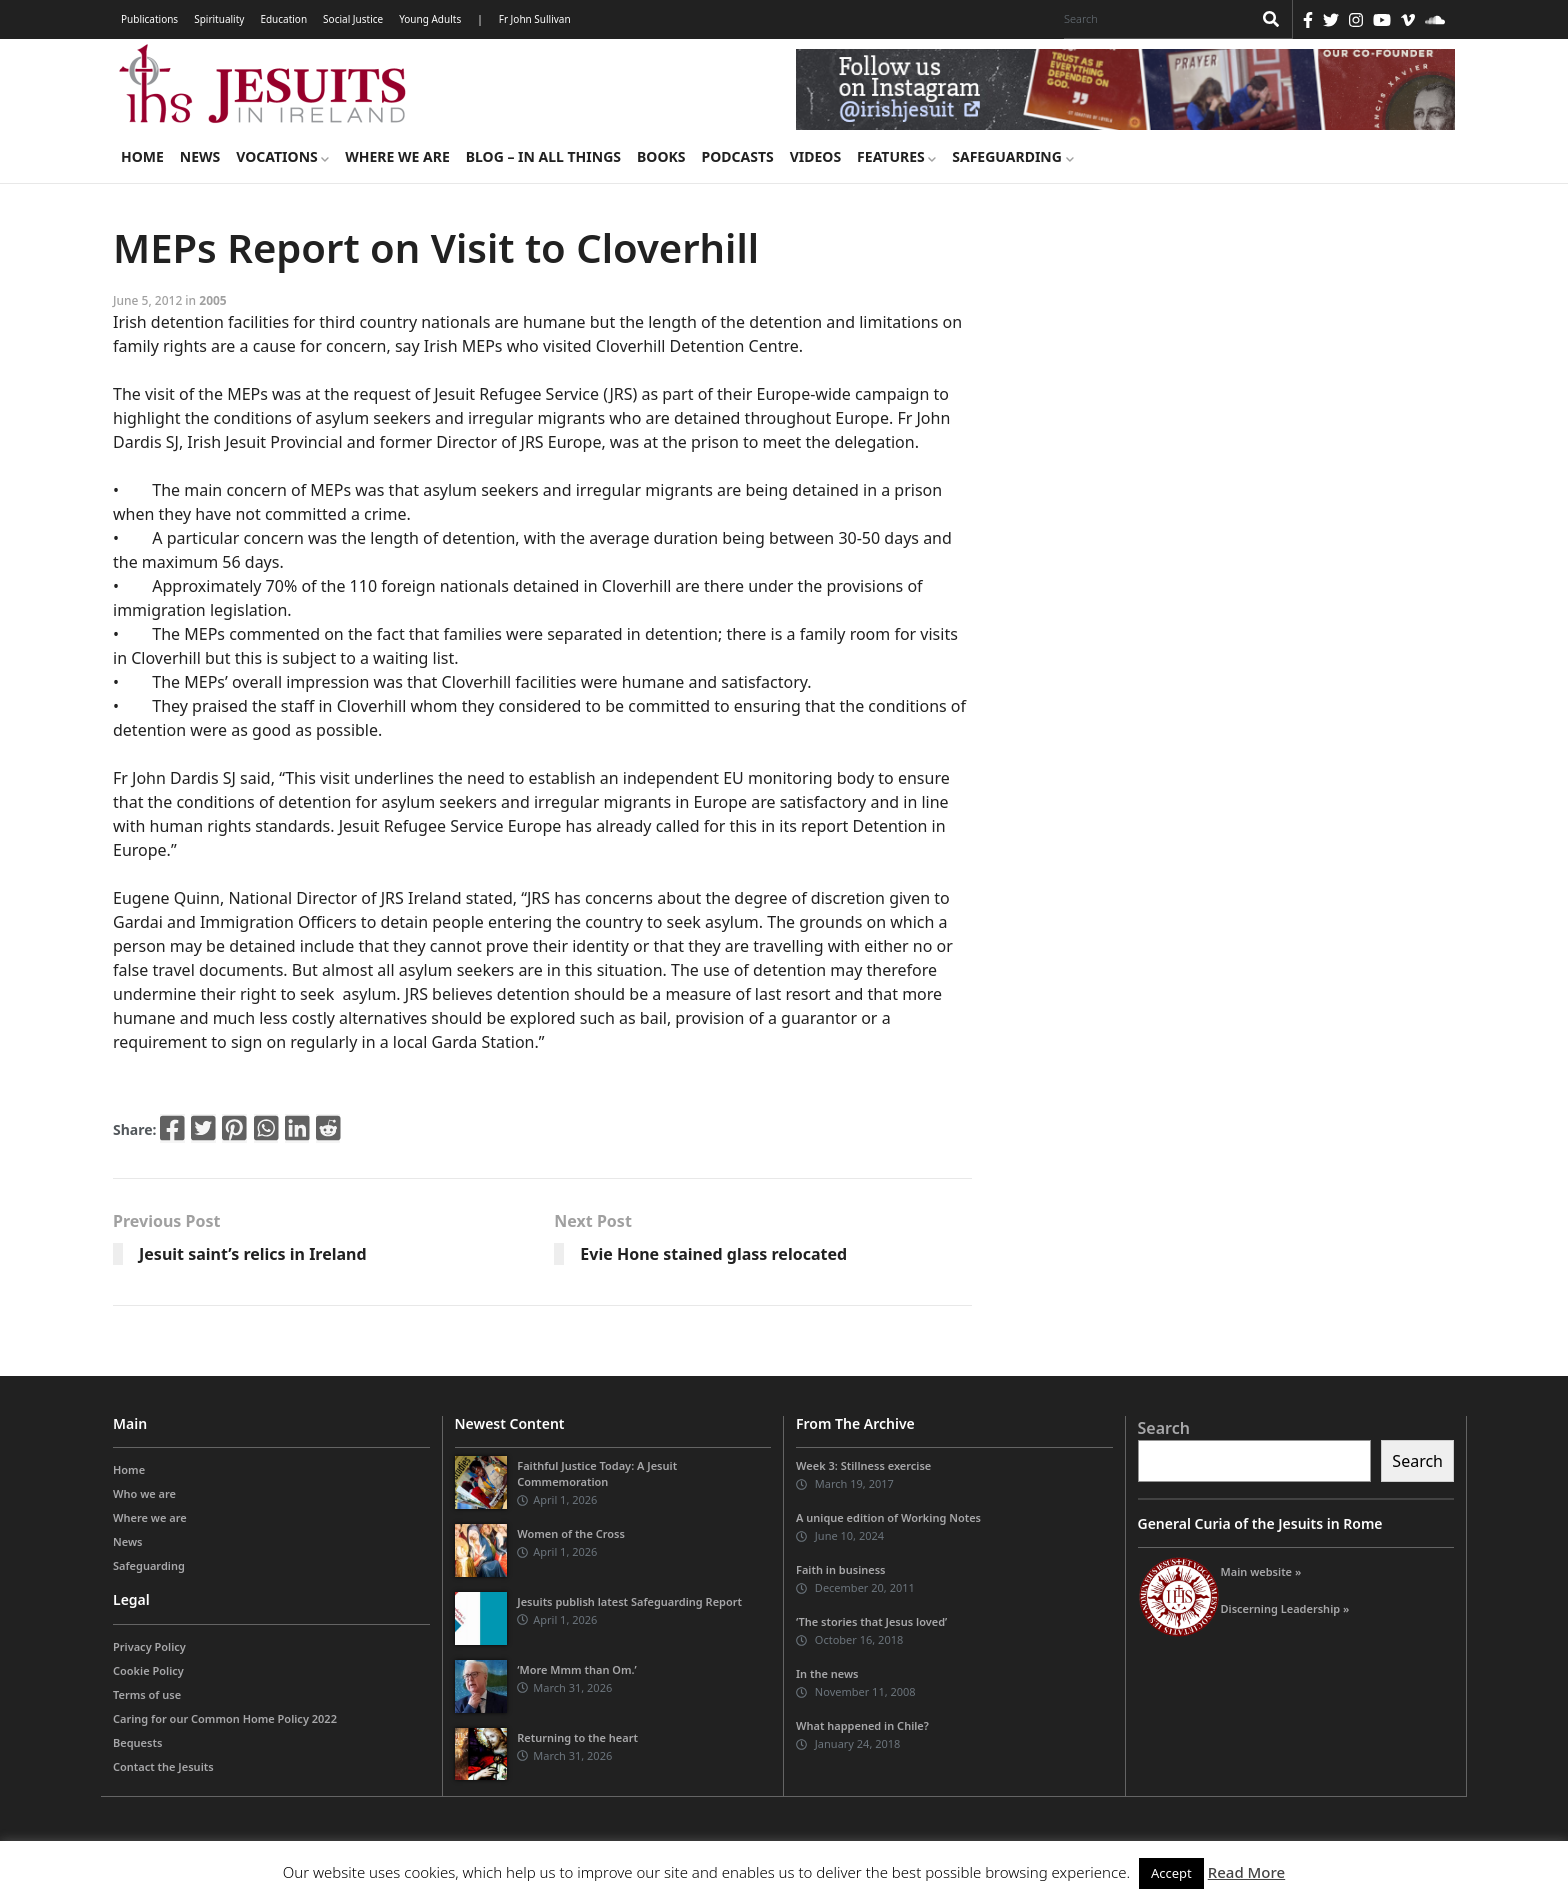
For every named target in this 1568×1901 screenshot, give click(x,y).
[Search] (1153, 19)
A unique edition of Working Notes (888, 1517)
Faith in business (841, 1569)
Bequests (137, 1742)
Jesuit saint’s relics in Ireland (253, 1254)
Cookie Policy (148, 1670)
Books (661, 156)
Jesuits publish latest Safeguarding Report (629, 1601)
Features (896, 156)
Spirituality (219, 19)
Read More (1246, 1872)
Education (283, 19)
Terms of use (147, 1694)
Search (1164, 1428)
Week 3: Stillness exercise (863, 1465)
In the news (827, 1673)
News (200, 156)
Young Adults (430, 19)
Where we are (397, 156)
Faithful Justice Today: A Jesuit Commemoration (597, 1473)
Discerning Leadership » (1285, 1608)
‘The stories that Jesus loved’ (871, 1621)
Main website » (1261, 1571)
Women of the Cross (571, 1533)
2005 (212, 300)
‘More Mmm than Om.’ (577, 1669)
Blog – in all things (543, 156)
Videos (815, 156)
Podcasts (737, 156)
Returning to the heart (577, 1737)
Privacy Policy (149, 1646)
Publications (149, 19)
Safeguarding (1012, 156)
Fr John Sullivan (535, 19)
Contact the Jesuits (163, 1766)
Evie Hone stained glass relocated (713, 1254)
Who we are (144, 1493)
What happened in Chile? (862, 1725)
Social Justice (353, 19)
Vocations (282, 156)
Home (142, 156)
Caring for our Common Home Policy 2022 (225, 1718)
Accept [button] (1171, 1873)
